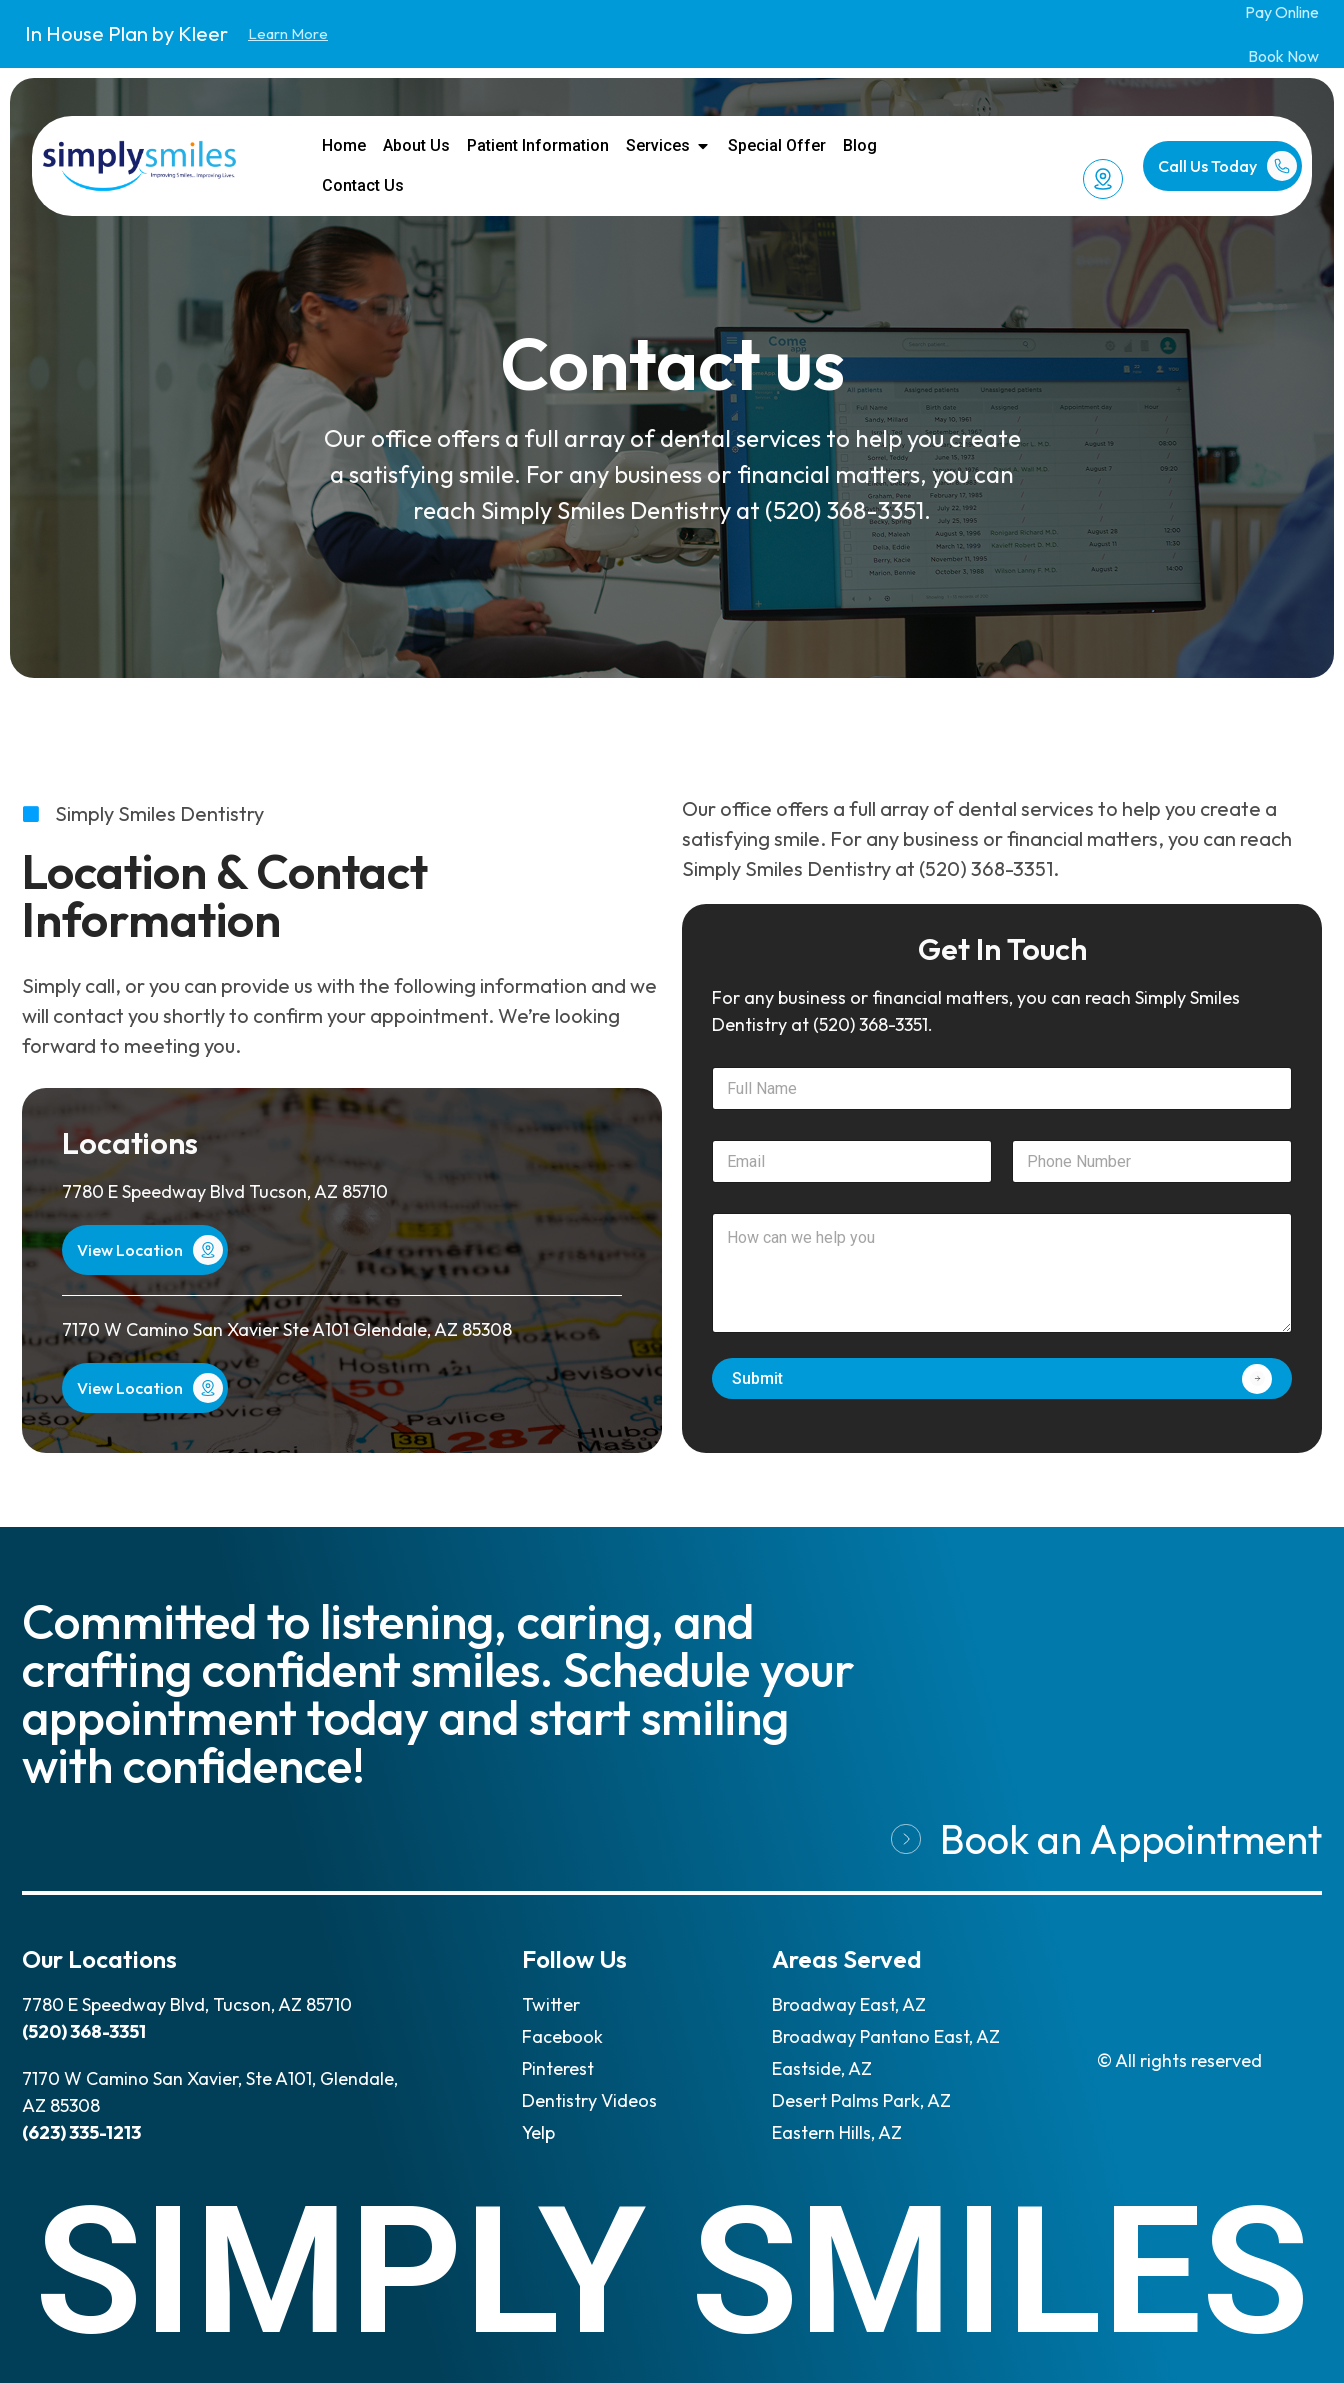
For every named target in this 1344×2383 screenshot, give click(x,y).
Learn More (288, 33)
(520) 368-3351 (844, 510)
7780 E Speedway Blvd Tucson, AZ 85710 (225, 1191)
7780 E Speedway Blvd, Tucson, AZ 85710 (187, 2004)
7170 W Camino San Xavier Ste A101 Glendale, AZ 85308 (287, 1329)
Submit (757, 1378)
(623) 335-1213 (81, 2132)
